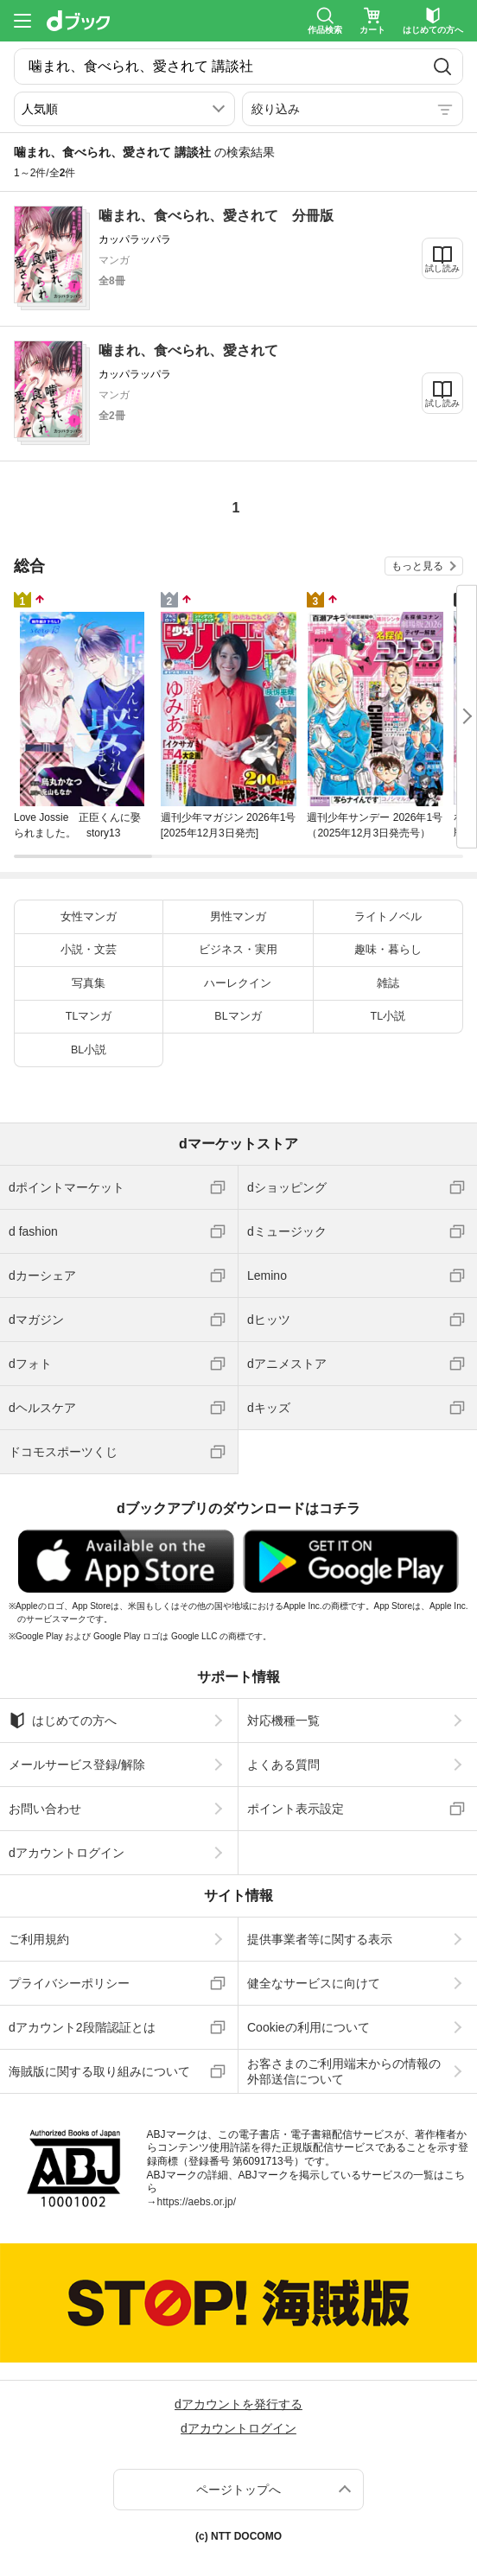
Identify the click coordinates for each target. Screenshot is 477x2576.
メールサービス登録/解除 (77, 1764)
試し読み (442, 268)
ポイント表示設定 (295, 1809)
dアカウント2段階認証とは (82, 2027)
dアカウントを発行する (238, 2404)
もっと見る (417, 566)
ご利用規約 (39, 1939)
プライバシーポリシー (69, 1983)
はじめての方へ (63, 1720)
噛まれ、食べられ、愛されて (188, 350)
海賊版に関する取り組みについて (99, 2071)
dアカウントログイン (66, 1853)
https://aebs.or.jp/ (196, 2202)
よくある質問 (283, 1764)
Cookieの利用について (308, 2027)
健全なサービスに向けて (313, 1983)
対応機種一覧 (283, 1720)
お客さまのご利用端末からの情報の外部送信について (344, 2071)
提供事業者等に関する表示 (319, 1939)
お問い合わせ (45, 1809)
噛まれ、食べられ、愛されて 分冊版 (216, 215)
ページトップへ (238, 2489)
